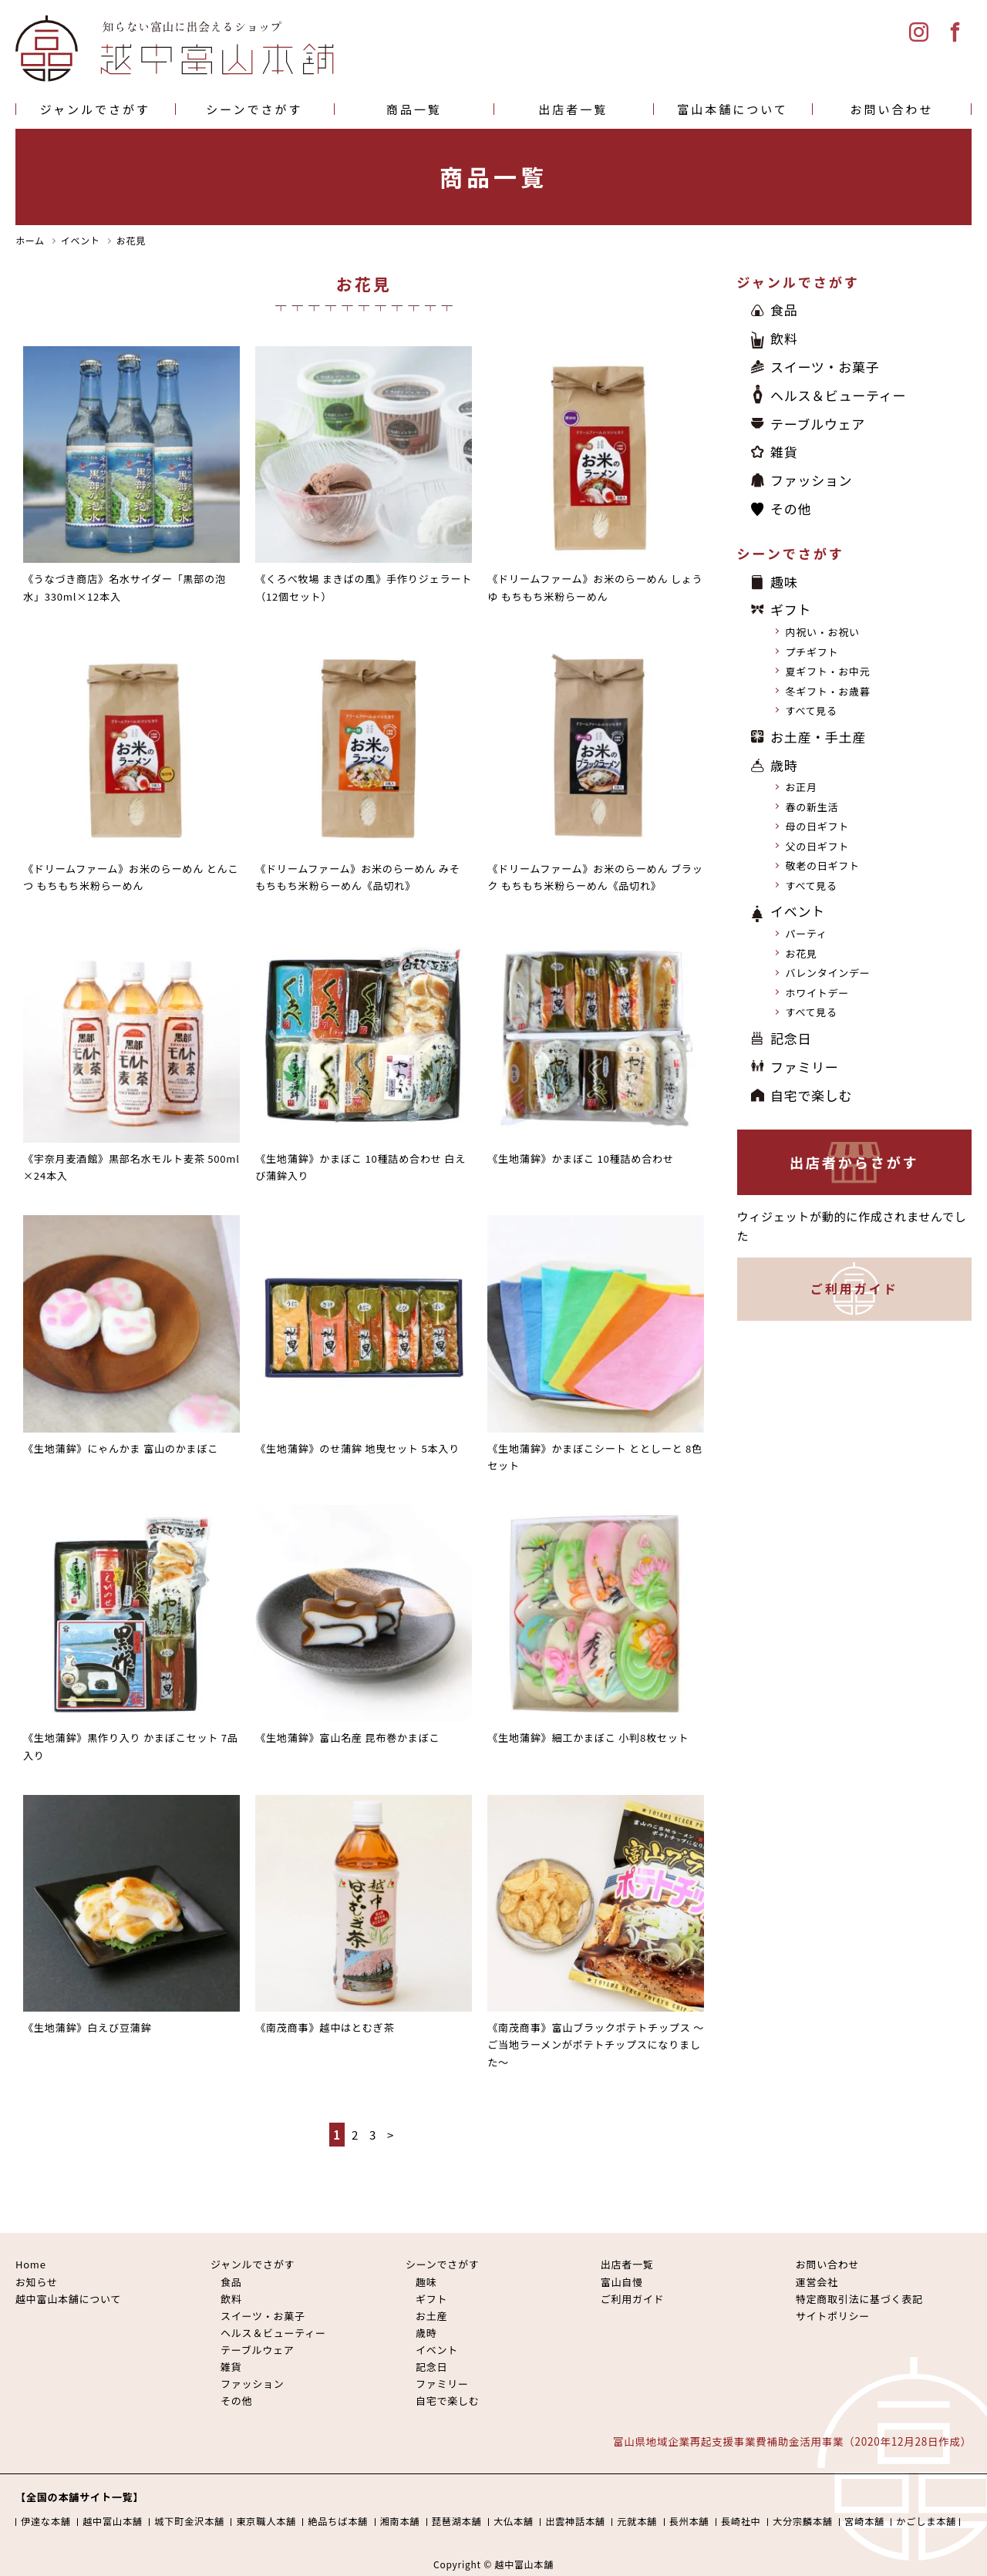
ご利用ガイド (854, 1289)
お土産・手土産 (818, 736)
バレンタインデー (828, 973)
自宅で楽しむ (811, 1095)
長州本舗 (689, 2521)
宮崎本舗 (864, 2521)
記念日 (790, 1038)
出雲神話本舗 (575, 2521)
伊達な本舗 (46, 2521)
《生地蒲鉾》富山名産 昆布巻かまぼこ (347, 1737)
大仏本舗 (514, 2521)
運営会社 (817, 2282)
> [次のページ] (390, 2134)
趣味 (784, 581)
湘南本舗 (400, 2521)
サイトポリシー (833, 2315)
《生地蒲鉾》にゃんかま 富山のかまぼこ (120, 1448)
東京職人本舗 (266, 2521)
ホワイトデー (818, 992)
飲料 (784, 338)
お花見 (801, 953)
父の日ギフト (818, 846)
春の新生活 (812, 807)
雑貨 (784, 452)
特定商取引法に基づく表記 (859, 2298)
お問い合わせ (892, 109)
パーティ (806, 934)
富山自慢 (622, 2282)
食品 (784, 309)
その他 (790, 508)
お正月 (801, 787)
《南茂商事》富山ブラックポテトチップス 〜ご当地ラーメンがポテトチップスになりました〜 (595, 2044)
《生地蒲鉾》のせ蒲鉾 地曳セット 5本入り (357, 1448)
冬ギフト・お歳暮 (828, 691)
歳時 (784, 765)
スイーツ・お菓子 (825, 366)
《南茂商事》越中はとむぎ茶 (324, 2027)
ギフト (790, 610)
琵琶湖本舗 (457, 2521)
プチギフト (812, 652)
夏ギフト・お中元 (828, 672)
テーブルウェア (817, 423)
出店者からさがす (854, 1163)
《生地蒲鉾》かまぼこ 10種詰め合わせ (580, 1158)
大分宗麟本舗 (803, 2521)
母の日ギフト (818, 827)
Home (30, 2264)
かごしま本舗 (926, 2521)
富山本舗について (732, 109)
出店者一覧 (573, 109)
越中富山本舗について (68, 2298)
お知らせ (36, 2282)
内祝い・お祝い (823, 632)
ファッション (811, 480)
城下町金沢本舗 (189, 2521)
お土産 (431, 2315)
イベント (797, 911)
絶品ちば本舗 (338, 2521)
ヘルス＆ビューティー (838, 395)
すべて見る (811, 711)
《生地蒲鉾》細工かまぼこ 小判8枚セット (588, 1737)
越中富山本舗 (113, 2521)
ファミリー (804, 1066)
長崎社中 (741, 2521)
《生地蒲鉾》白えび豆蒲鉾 (87, 2027)
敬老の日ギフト (823, 866)
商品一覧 (414, 109)
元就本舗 (637, 2521)
